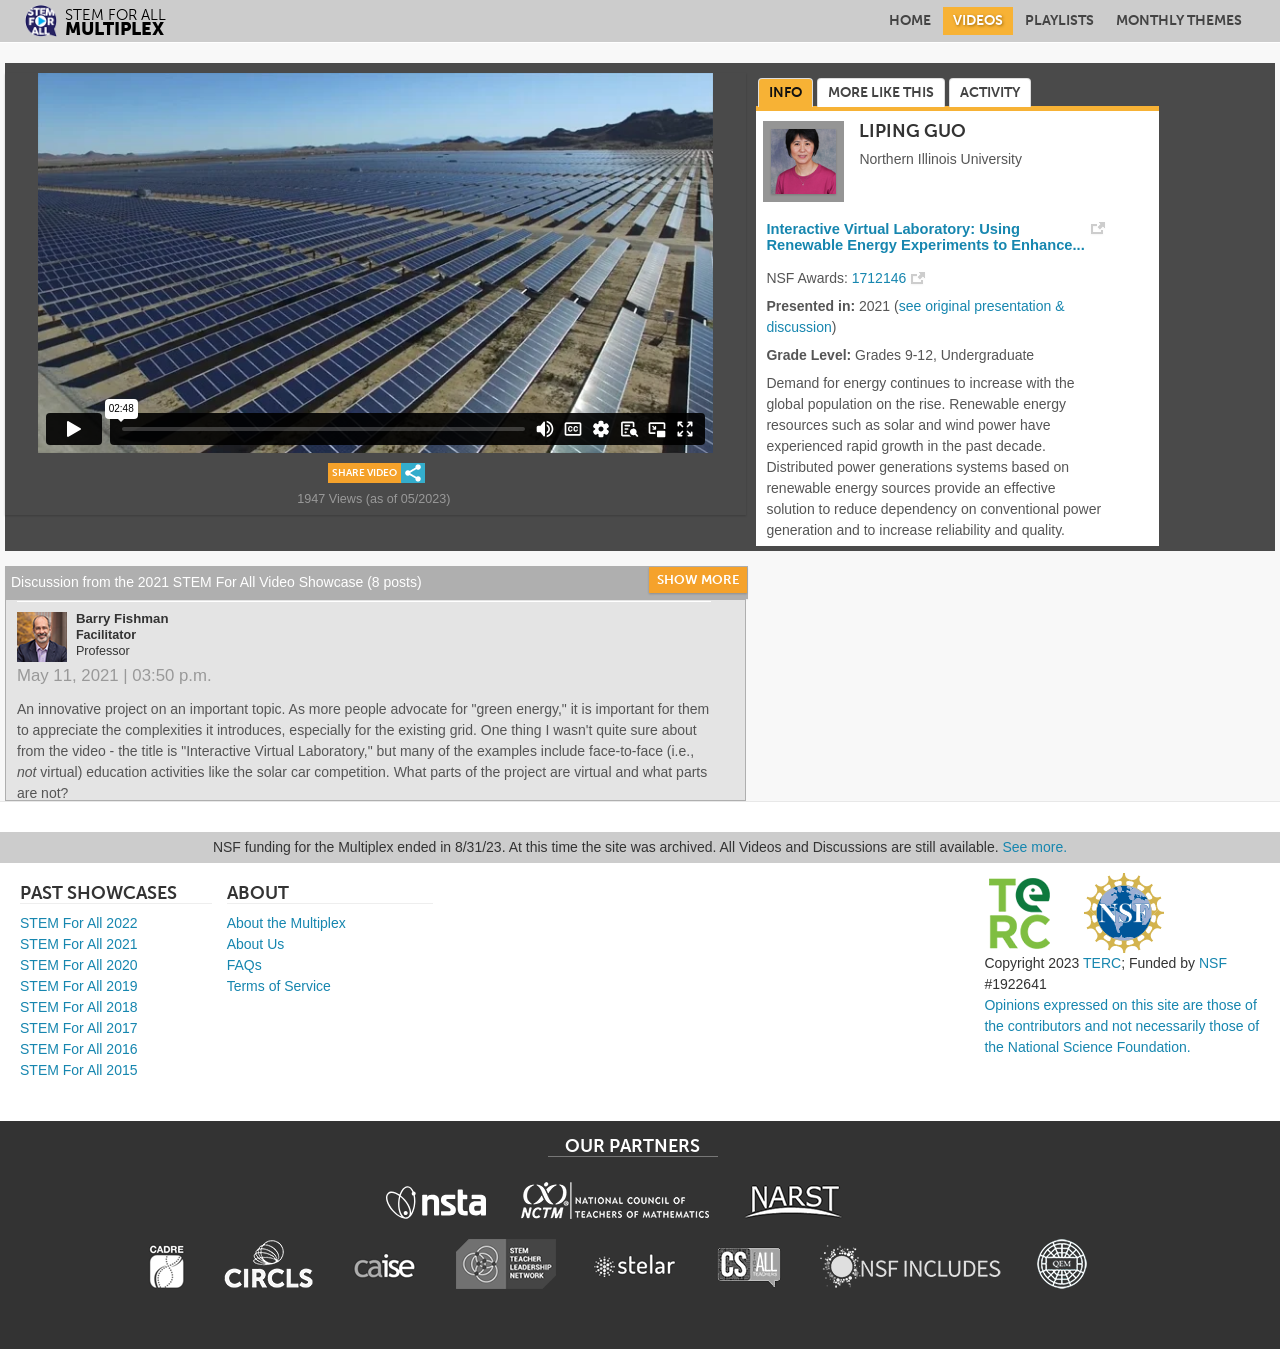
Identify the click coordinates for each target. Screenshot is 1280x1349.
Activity (990, 92)
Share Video (364, 473)
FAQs (244, 965)
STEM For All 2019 (79, 986)
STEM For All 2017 (79, 1028)
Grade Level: (808, 355)
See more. (1035, 847)
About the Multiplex (286, 923)
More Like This (881, 92)
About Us (256, 944)
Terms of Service (279, 986)
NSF (1213, 963)
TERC (1102, 963)
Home (910, 20)
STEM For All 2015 (79, 1070)
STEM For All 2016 (79, 1049)
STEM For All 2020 (79, 965)
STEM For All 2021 (79, 944)
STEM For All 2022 (79, 923)
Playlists (1059, 20)
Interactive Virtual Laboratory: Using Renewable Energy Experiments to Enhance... (925, 237)
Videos (978, 20)
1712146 (879, 278)
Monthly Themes (1179, 20)
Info (785, 92)
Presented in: (810, 306)
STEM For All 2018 (79, 1007)
